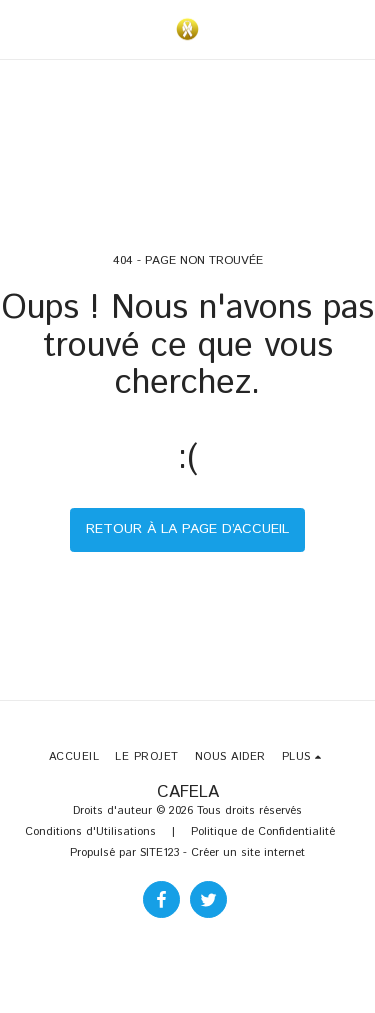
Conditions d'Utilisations (90, 832)
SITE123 (159, 853)
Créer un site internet (248, 853)
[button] (22, 28)
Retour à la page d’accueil (187, 529)
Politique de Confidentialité (263, 832)
